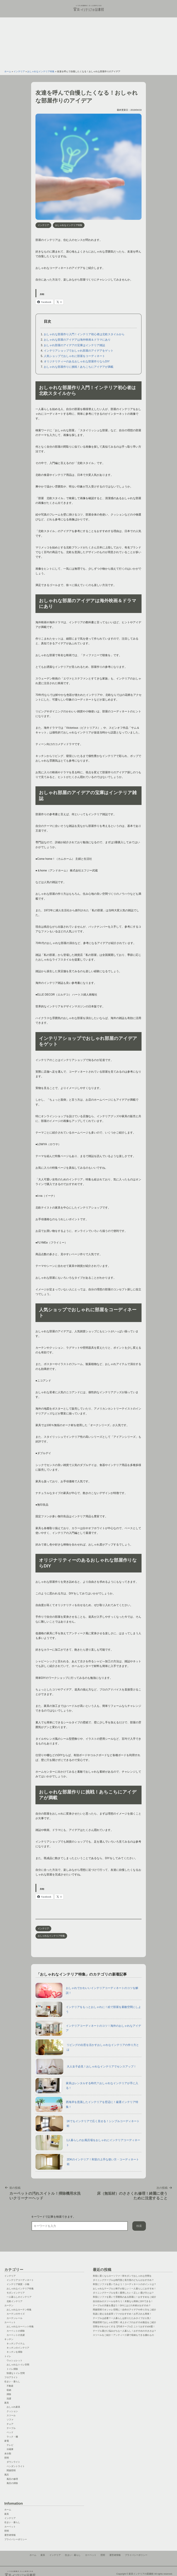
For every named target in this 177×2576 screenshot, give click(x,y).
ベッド (10, 2432)
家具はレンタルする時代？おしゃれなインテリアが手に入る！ (86, 2085)
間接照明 (11, 2470)
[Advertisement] (88, 41)
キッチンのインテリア (18, 2347)
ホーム (7, 71)
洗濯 (9, 2398)
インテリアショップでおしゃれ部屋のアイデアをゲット (78, 350)
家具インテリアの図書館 (141, 2574)
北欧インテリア (14, 2301)
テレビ (10, 2445)
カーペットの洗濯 (16, 2335)
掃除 (9, 2394)
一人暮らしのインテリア (19, 2297)
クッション (12, 2411)
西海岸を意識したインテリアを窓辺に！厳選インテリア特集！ (86, 2104)
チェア (10, 2424)
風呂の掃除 (12, 2483)
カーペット (10, 2322)
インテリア (19, 71)
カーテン (8, 2305)
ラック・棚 (12, 2436)
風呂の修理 (12, 2479)
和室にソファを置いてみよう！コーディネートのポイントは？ (124, 2284)
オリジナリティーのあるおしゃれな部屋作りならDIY (77, 361)
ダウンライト (13, 2462)
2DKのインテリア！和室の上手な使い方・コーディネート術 (87, 2162)
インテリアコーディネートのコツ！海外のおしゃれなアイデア (88, 2028)
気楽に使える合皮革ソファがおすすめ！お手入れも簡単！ (122, 2313)
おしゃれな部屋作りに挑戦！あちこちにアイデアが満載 (78, 366)
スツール (11, 2415)
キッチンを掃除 (14, 2352)
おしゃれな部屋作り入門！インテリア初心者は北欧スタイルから (84, 334)
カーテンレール (14, 2318)
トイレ (7, 2356)
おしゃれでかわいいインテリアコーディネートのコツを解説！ (86, 1990)
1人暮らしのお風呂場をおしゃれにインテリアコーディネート (87, 2142)
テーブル (11, 2428)
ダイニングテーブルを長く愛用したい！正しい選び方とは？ (123, 2292)
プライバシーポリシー (15, 2539)
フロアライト (11, 2377)
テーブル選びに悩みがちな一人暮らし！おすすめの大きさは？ (124, 2331)
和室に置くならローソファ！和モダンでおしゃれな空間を (122, 2276)
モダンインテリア (16, 2292)
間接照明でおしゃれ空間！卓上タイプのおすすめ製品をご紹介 (124, 2322)
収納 (9, 2390)
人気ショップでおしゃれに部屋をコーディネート (74, 356)
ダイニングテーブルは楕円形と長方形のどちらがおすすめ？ (123, 2280)
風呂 (6, 2474)
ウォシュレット (14, 2360)
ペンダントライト (16, 2466)
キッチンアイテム (16, 2343)
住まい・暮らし (12, 2381)
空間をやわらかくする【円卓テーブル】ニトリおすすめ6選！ (124, 2326)
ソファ (10, 2419)
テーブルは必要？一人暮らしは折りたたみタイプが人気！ (122, 2318)
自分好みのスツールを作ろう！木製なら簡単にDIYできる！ (123, 2301)
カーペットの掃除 (16, 2331)
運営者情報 (10, 2535)
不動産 (10, 2386)
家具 (6, 2402)
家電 (6, 2441)
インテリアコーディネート (20, 2280)
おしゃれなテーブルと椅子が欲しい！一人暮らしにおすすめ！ (124, 2288)
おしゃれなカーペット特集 (20, 2326)
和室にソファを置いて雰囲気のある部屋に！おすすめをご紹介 (124, 2297)
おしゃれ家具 (13, 2407)
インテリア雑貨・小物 (18, 2284)
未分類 (7, 2453)
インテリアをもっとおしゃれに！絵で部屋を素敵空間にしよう (88, 2009)
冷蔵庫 (10, 2449)
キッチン (8, 2339)
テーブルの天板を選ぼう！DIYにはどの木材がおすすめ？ (122, 2305)
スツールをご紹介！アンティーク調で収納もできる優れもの (123, 2335)
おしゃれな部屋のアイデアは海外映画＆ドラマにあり (77, 339)
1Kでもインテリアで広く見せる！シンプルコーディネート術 (87, 2123)
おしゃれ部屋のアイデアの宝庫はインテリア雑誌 (74, 345)
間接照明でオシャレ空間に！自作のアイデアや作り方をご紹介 (124, 2309)
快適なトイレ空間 (16, 2373)
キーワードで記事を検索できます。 (53, 2216)
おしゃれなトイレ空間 (18, 2364)
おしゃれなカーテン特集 (19, 2309)
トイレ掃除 (12, 2369)
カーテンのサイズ (16, 2313)
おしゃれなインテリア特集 (40, 71)
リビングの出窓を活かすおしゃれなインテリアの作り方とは (87, 2047)
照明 (6, 2457)
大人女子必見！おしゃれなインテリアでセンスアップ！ (85, 2066)
